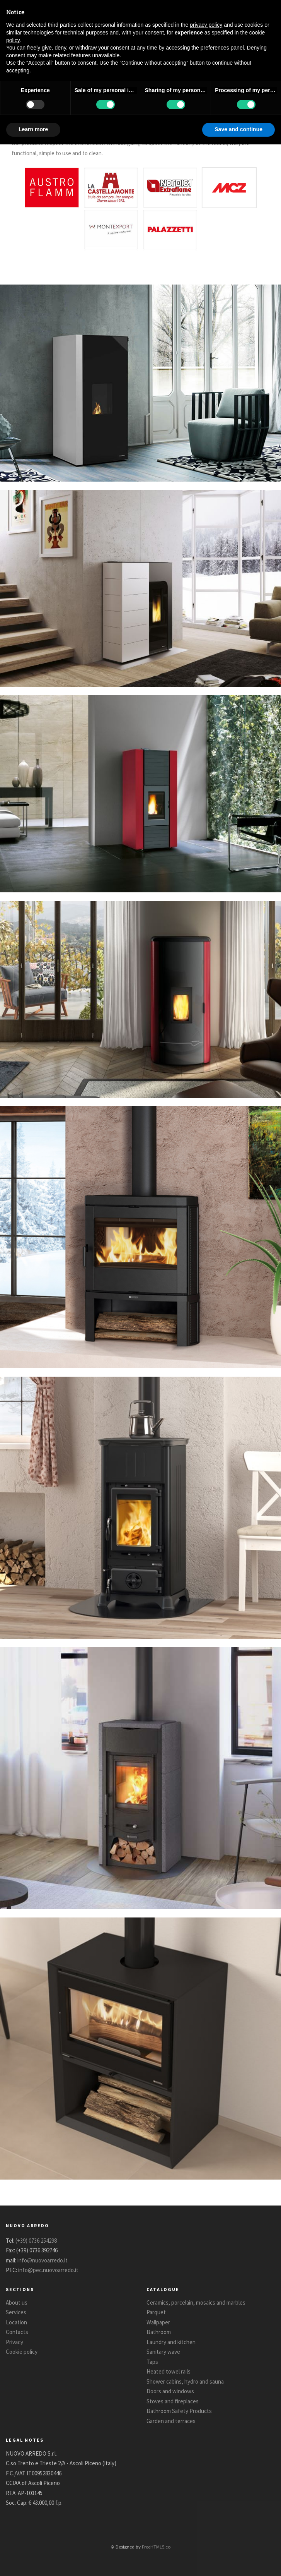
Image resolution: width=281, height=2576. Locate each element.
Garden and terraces (171, 2421)
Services (16, 2312)
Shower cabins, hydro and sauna (185, 2381)
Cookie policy (21, 2351)
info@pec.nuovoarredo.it (48, 2270)
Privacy (14, 2342)
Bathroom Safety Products (179, 2411)
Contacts (17, 2332)
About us (16, 2302)
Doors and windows (170, 2391)
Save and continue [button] (238, 129)
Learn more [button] (33, 129)
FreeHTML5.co (156, 2546)
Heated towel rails (168, 2371)
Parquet (156, 2312)
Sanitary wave (163, 2351)
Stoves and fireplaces (172, 2401)
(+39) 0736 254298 (36, 2240)
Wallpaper (158, 2322)
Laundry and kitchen (171, 2342)
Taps (152, 2361)
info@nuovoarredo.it (42, 2260)
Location (16, 2322)
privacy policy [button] (206, 25)
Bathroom (158, 2332)
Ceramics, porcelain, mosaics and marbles (195, 2302)
